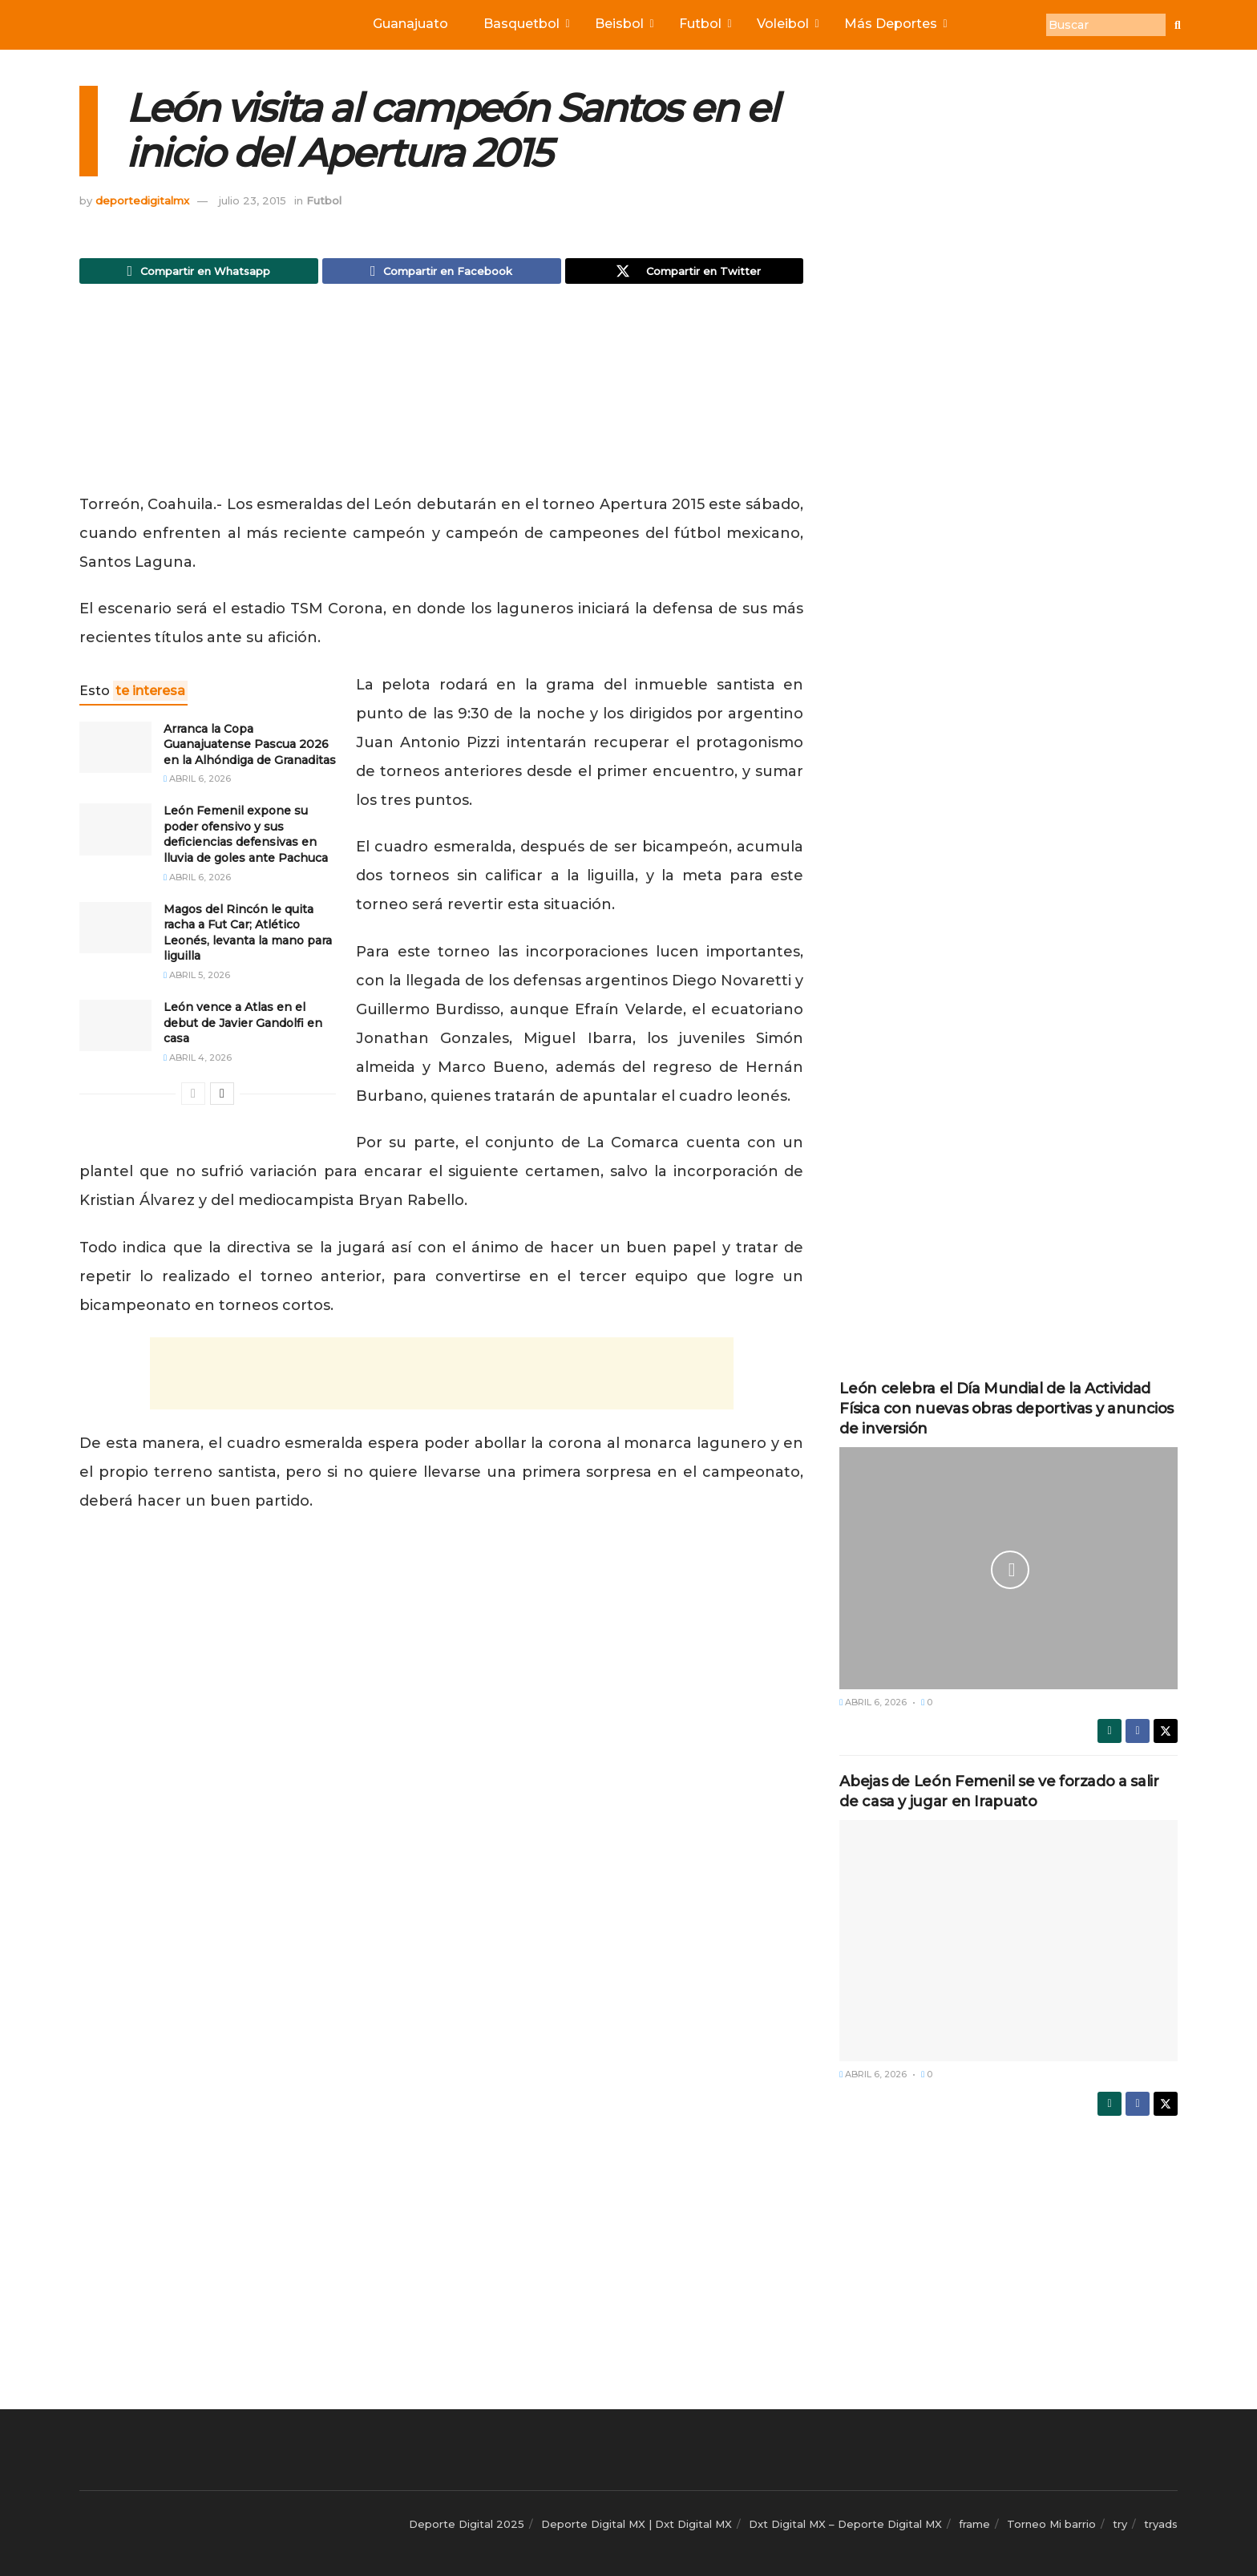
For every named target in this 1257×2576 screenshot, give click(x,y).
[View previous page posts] (193, 1097)
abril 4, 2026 (198, 1061)
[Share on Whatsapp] (198, 273)
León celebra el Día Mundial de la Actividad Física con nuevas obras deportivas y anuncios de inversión (1006, 1409)
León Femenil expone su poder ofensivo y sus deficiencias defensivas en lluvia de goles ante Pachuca (246, 839)
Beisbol (623, 23)
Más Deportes (894, 23)
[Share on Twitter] (684, 273)
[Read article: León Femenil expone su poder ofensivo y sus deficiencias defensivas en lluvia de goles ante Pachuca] (115, 833)
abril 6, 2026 (197, 783)
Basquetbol (525, 23)
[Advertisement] (441, 397)
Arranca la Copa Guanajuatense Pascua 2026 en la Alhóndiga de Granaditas (250, 748)
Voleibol (786, 23)
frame (974, 2523)
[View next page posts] (222, 1097)
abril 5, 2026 (197, 979)
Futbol (704, 23)
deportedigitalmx (142, 200)
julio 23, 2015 (252, 200)
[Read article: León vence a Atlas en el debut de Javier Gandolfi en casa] (115, 1030)
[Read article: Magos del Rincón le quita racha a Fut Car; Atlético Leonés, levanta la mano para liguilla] (115, 931)
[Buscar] (1106, 25)
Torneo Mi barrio (1051, 2523)
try (1120, 2523)
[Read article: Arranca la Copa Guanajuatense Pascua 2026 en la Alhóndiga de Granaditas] (115, 751)
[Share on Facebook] (441, 273)
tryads (1161, 2523)
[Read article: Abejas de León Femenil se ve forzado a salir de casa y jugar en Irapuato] (1008, 1940)
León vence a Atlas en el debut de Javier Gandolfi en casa (243, 1027)
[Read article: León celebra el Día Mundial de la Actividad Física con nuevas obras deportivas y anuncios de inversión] (1008, 1567)
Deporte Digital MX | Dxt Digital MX (636, 2523)
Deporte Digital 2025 (466, 2523)
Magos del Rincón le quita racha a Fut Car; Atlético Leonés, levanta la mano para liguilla (248, 937)
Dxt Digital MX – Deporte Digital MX (845, 2523)
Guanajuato (410, 23)
